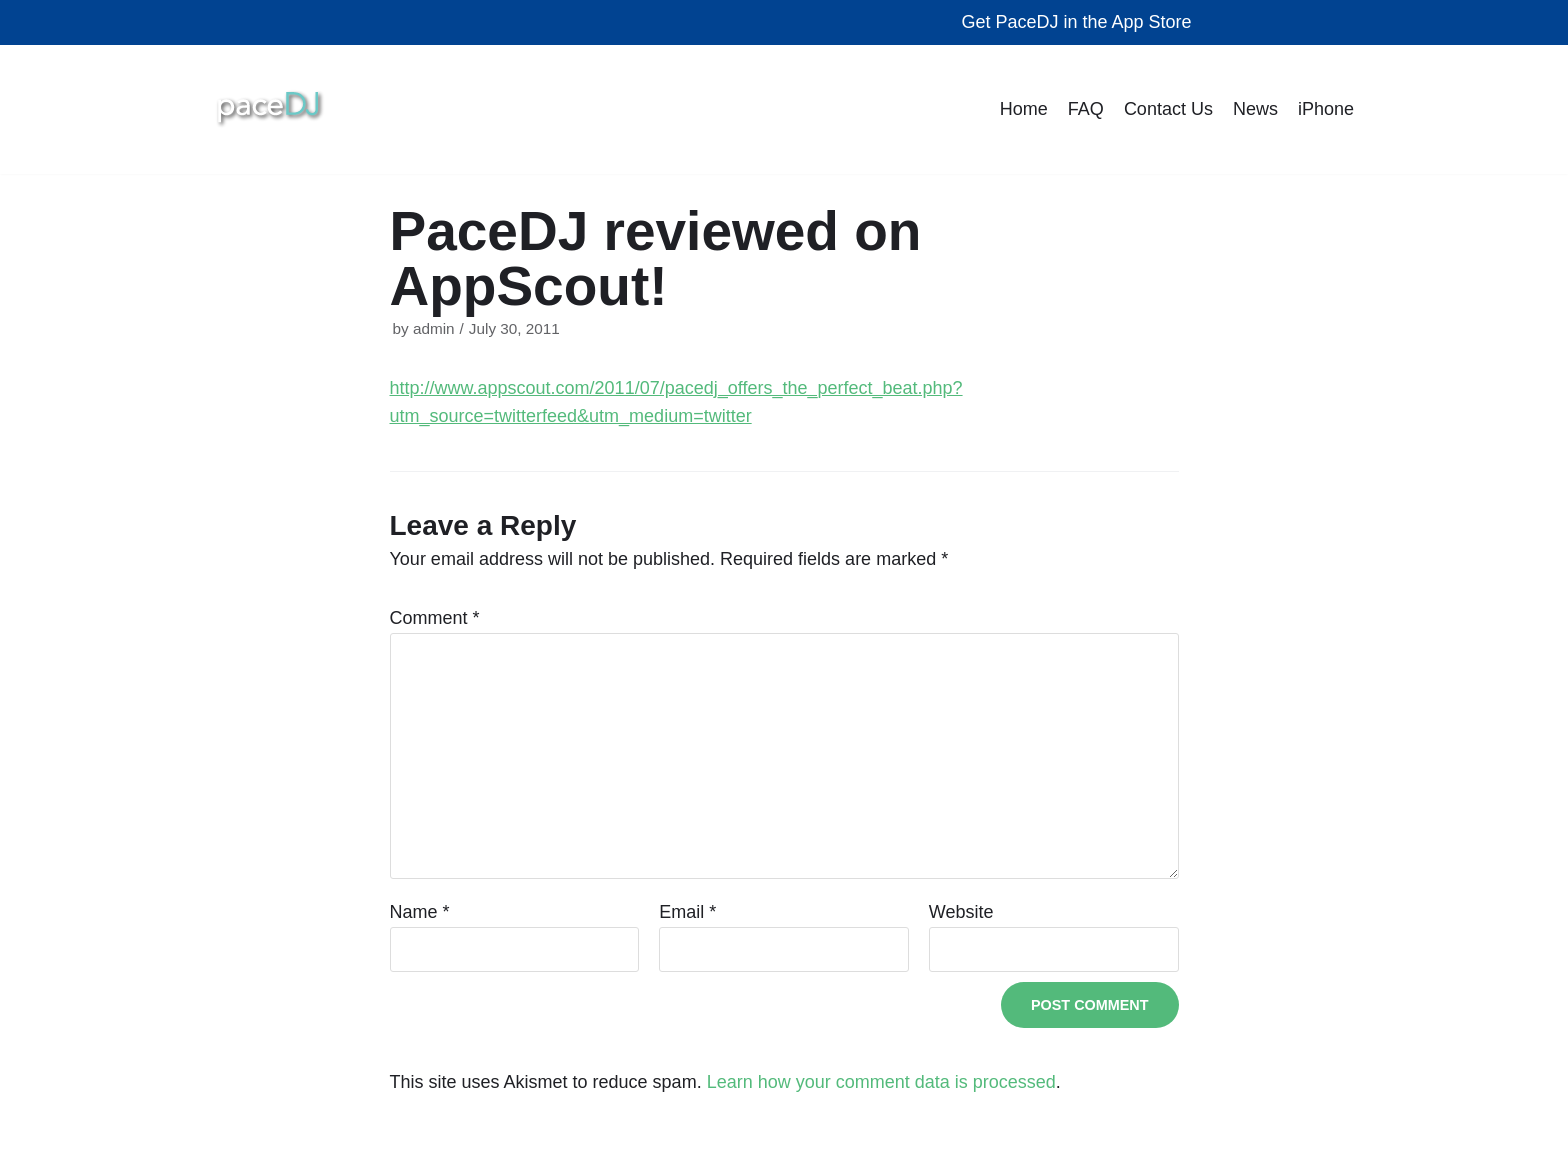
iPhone (1326, 109)
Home (1024, 109)
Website (961, 912)
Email (687, 912)
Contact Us (1168, 109)
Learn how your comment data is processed (881, 1082)
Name (420, 912)
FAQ (1086, 109)
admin (434, 328)
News (1255, 109)
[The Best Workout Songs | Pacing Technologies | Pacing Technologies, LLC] (270, 109)
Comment (435, 618)
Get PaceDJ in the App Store (1076, 22)
